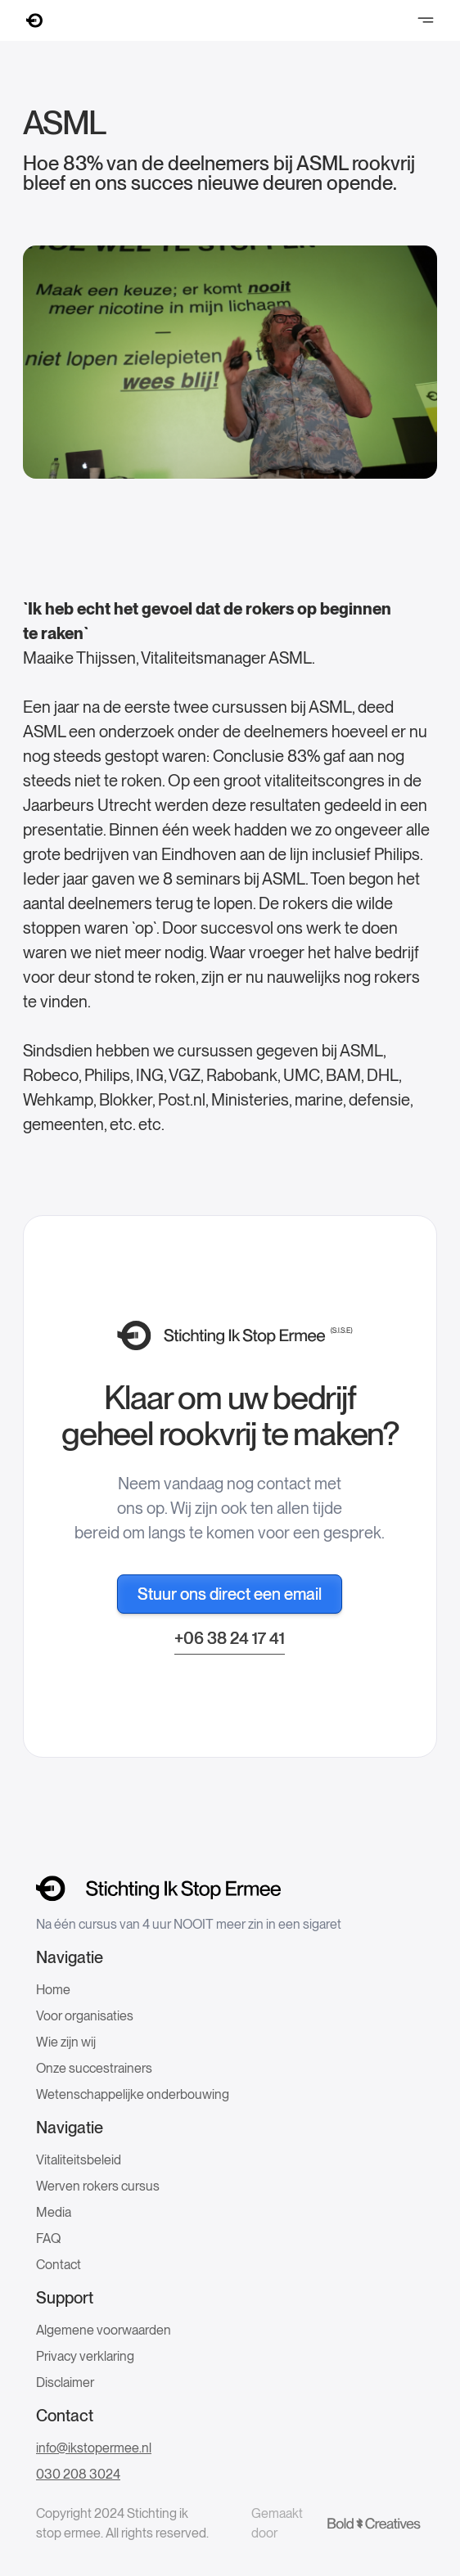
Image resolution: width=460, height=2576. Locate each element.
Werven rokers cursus (98, 2186)
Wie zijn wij (66, 2042)
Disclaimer (65, 2382)
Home (53, 1989)
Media (53, 2212)
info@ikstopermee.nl (93, 2448)
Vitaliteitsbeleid (78, 2160)
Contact (58, 2264)
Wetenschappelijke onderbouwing (132, 2094)
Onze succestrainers (94, 2068)
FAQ (48, 2238)
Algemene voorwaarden (103, 2330)
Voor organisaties (84, 2016)
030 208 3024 (78, 2474)
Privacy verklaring (85, 2356)
